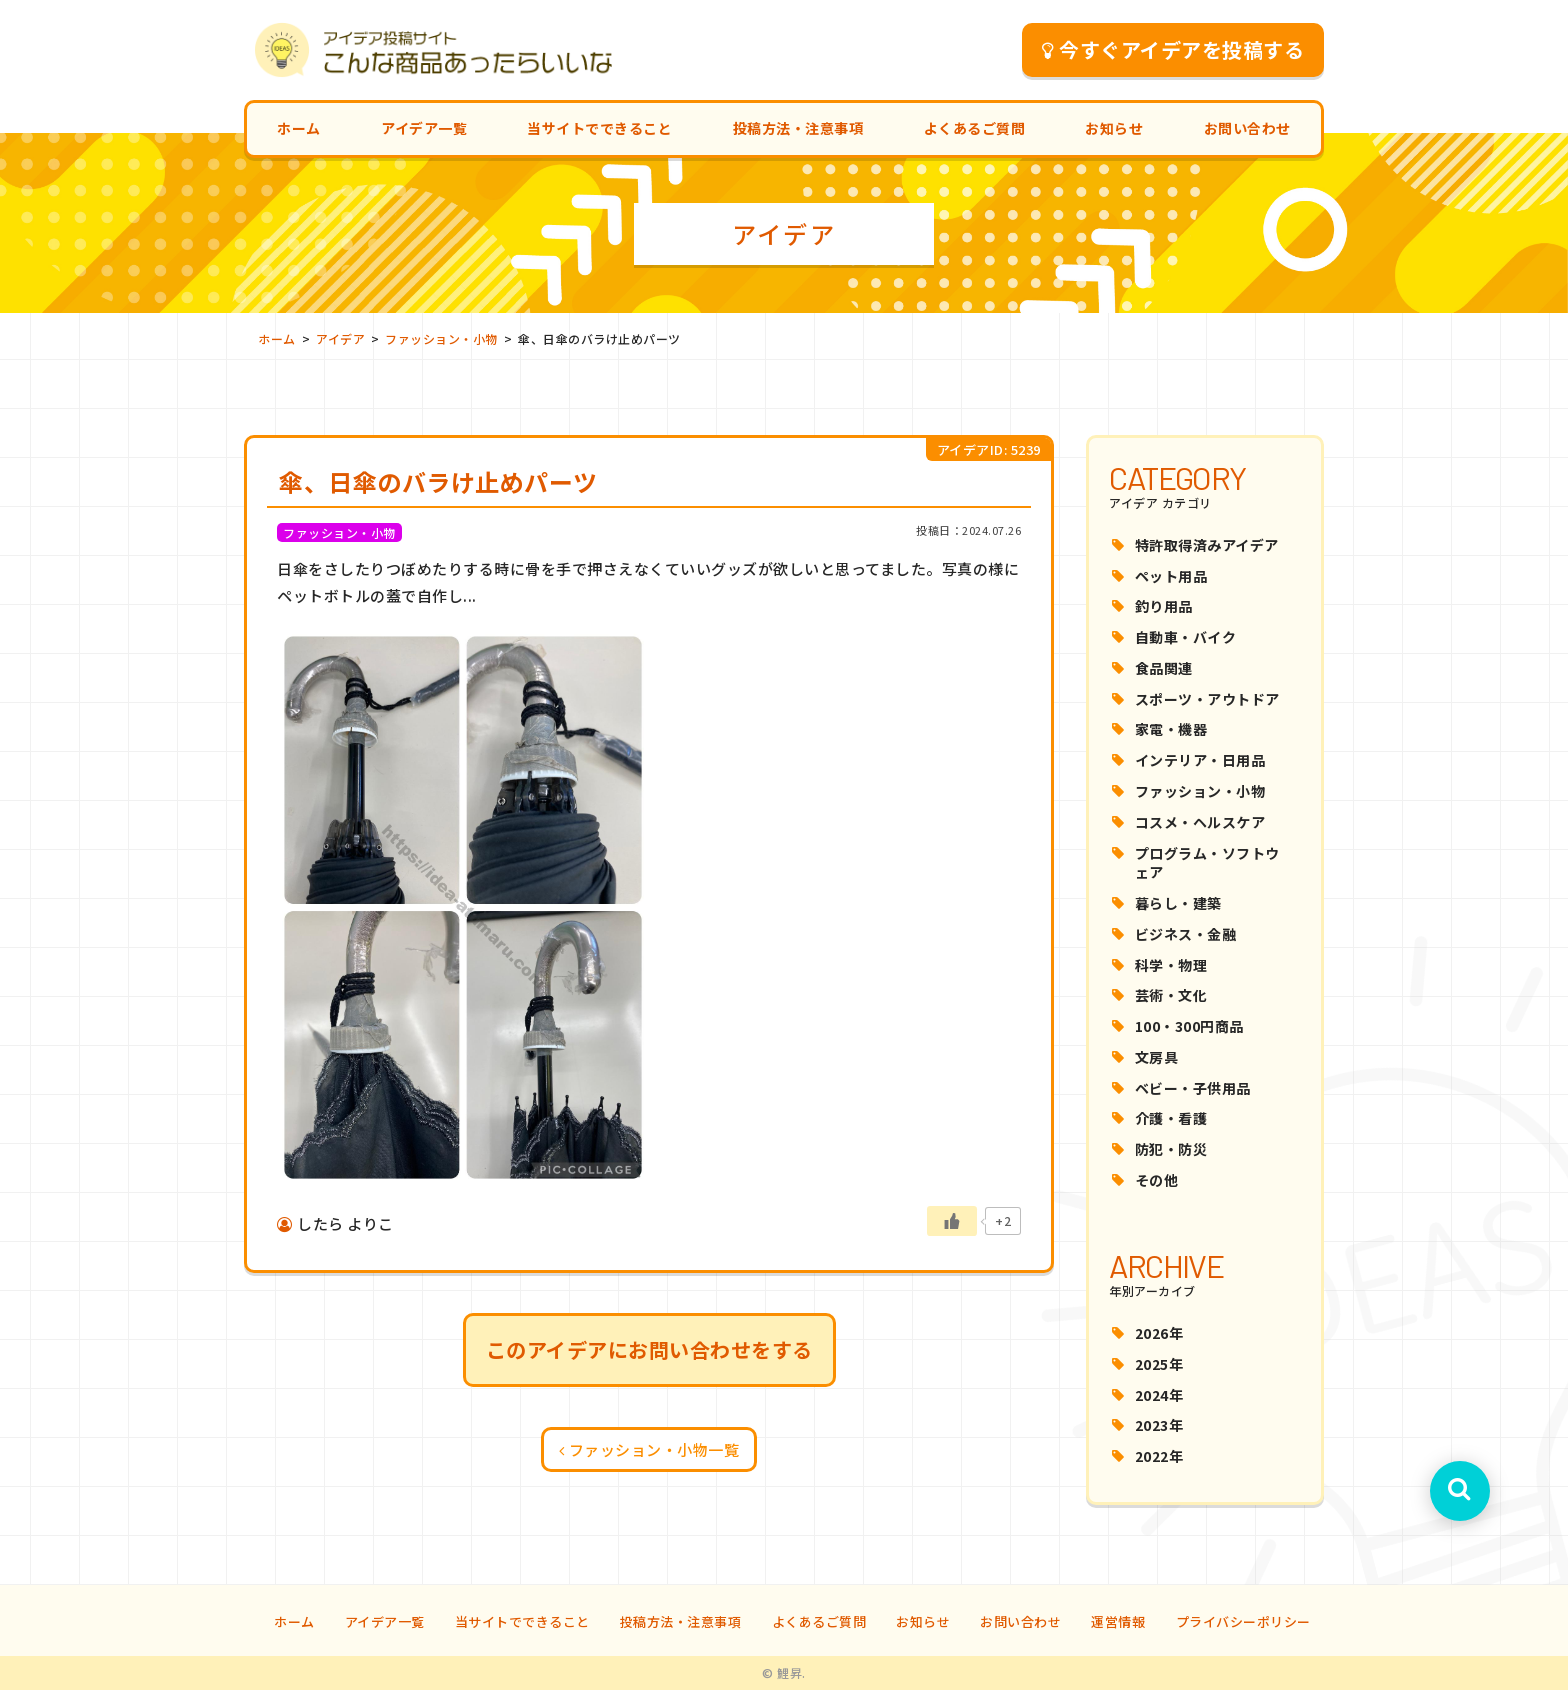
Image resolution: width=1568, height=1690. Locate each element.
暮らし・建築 (1178, 903)
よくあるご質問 (975, 128)
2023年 (1159, 1425)
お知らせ (1114, 128)
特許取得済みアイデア (1207, 545)
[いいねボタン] (952, 1221)
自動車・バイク (1186, 637)
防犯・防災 (1171, 1149)
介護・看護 (1171, 1118)
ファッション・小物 (1200, 791)
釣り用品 (1164, 606)
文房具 (1157, 1057)
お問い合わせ (1247, 128)
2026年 (1159, 1333)
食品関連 (1164, 668)
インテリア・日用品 (1200, 760)
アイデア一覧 (424, 128)
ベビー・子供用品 (1193, 1088)
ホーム (299, 128)
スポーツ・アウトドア (1207, 699)
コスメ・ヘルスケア (1200, 822)
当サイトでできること (599, 128)
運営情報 (1118, 1621)
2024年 (1159, 1395)
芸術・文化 (1171, 995)
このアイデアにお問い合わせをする (649, 1349)
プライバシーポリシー (1243, 1621)
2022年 (1159, 1456)
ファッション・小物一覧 (649, 1449)
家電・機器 (1171, 729)
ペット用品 (1171, 576)
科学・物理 (1171, 965)
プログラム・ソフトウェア (1207, 863)
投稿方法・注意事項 (798, 128)
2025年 (1159, 1364)
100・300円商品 (1189, 1026)
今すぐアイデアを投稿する (1173, 49)
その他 (1157, 1180)
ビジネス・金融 (1186, 934)
